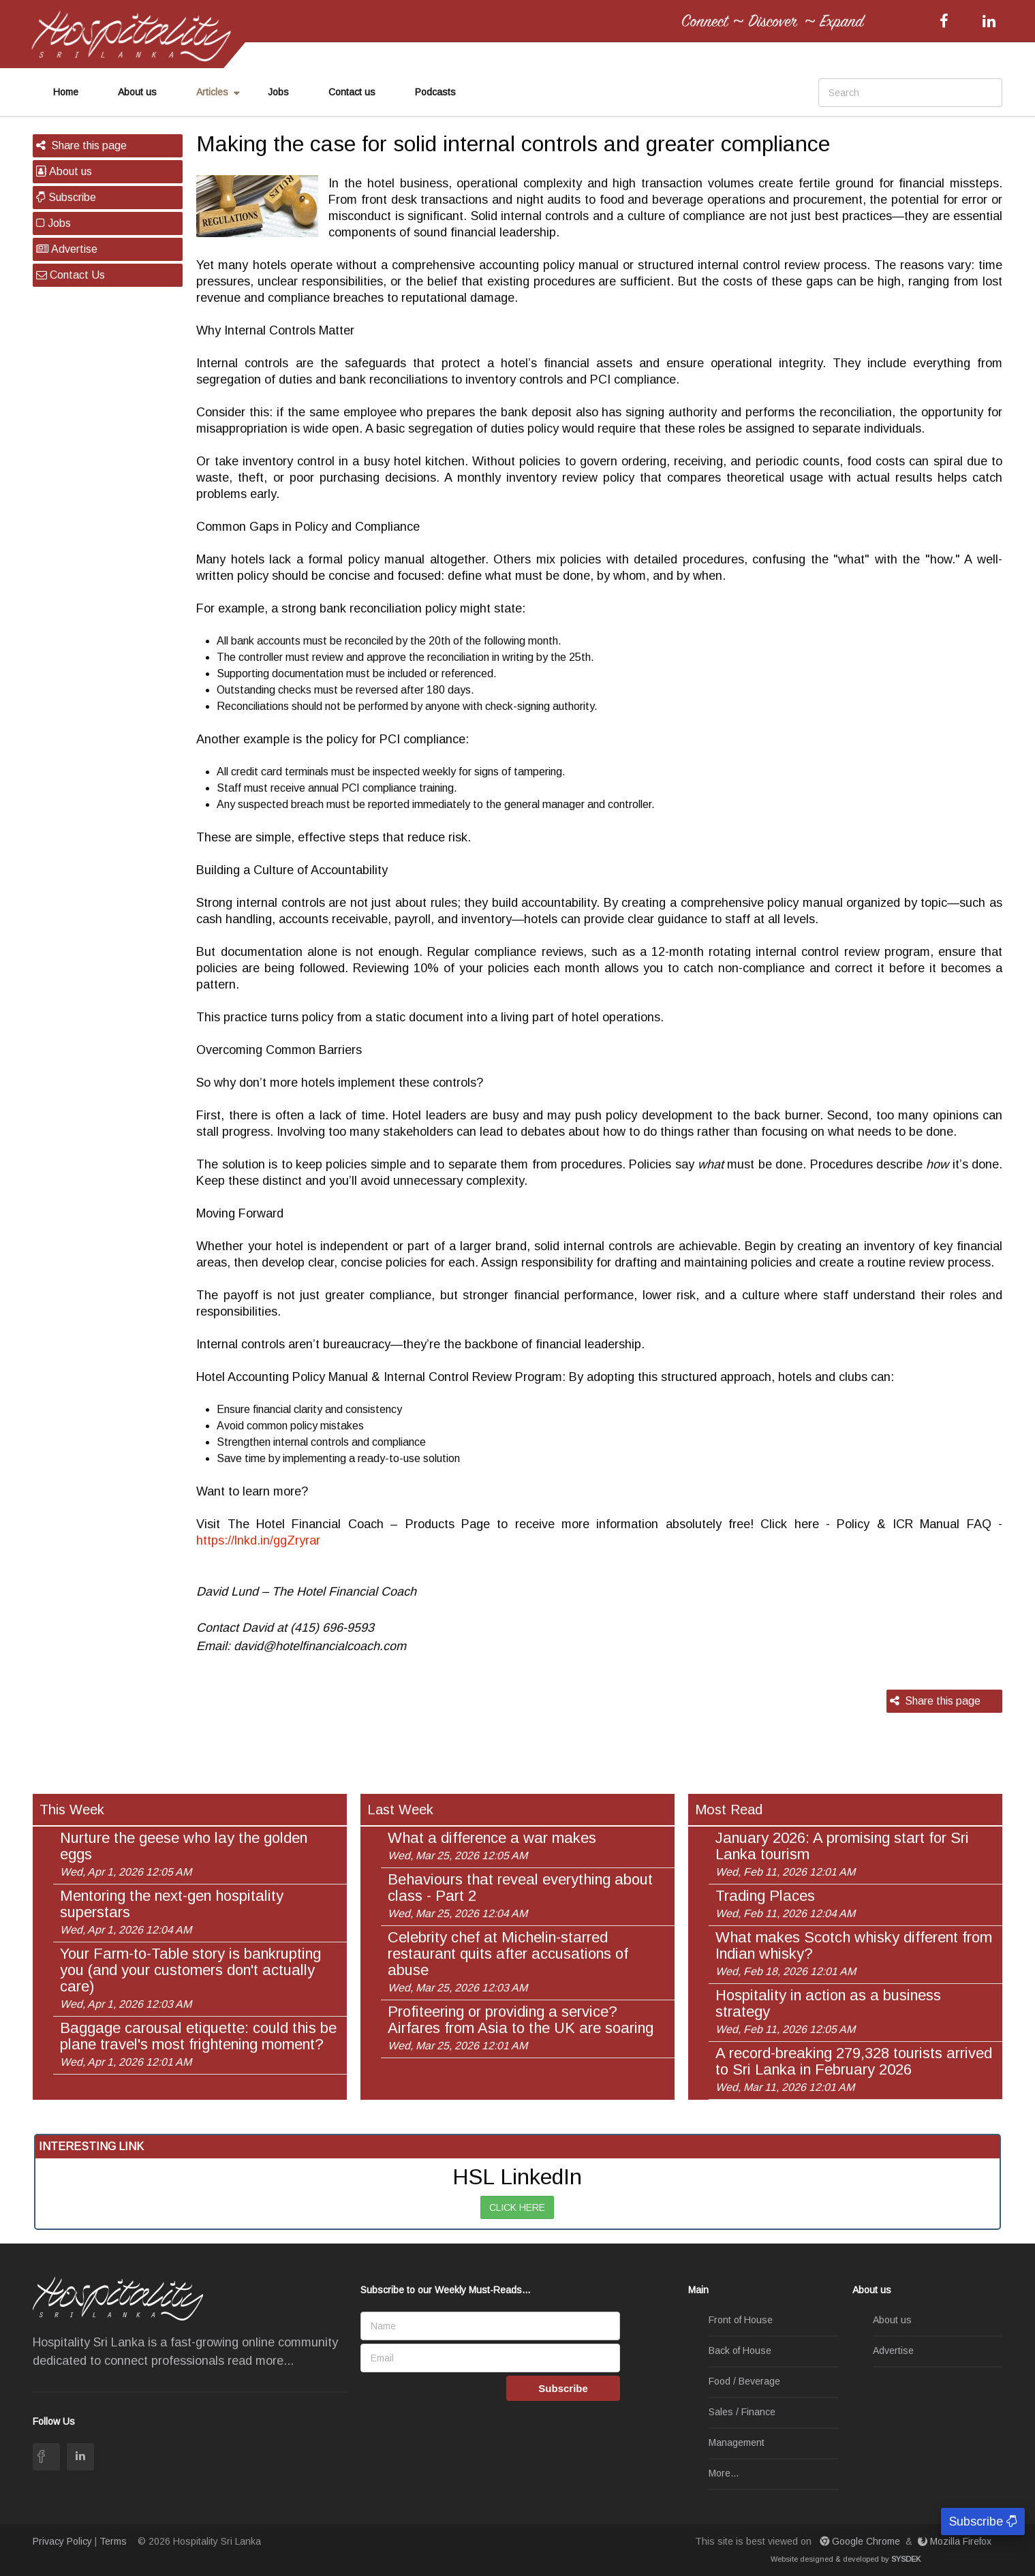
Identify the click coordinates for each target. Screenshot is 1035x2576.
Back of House (740, 2351)
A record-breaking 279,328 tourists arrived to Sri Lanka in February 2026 (853, 2069)
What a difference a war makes (492, 1845)
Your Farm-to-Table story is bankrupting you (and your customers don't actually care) (190, 1978)
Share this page (81, 145)
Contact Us (70, 275)
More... (724, 2473)
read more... (261, 2361)
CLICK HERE (517, 2207)
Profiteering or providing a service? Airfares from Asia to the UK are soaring (520, 2027)
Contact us (351, 92)
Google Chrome (861, 2541)
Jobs (278, 92)
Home (65, 92)
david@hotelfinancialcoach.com (320, 1646)
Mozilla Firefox (956, 2541)
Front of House (741, 2320)
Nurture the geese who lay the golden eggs (183, 1854)
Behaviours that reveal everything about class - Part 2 (520, 1895)
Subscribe (66, 197)
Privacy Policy (62, 2541)
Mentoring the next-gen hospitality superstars (171, 1912)
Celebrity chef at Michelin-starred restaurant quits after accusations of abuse (508, 1961)
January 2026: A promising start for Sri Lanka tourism (842, 1854)
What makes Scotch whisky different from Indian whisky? (853, 1953)
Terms (113, 2541)
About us (137, 92)
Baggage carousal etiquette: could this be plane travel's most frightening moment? (198, 2044)
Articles (212, 92)
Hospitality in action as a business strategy (828, 2011)
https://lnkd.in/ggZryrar (258, 1540)
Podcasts (435, 92)
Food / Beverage (744, 2381)
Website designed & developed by (846, 2559)
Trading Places (785, 1903)
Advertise (66, 249)
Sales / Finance (742, 2412)
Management (736, 2443)
